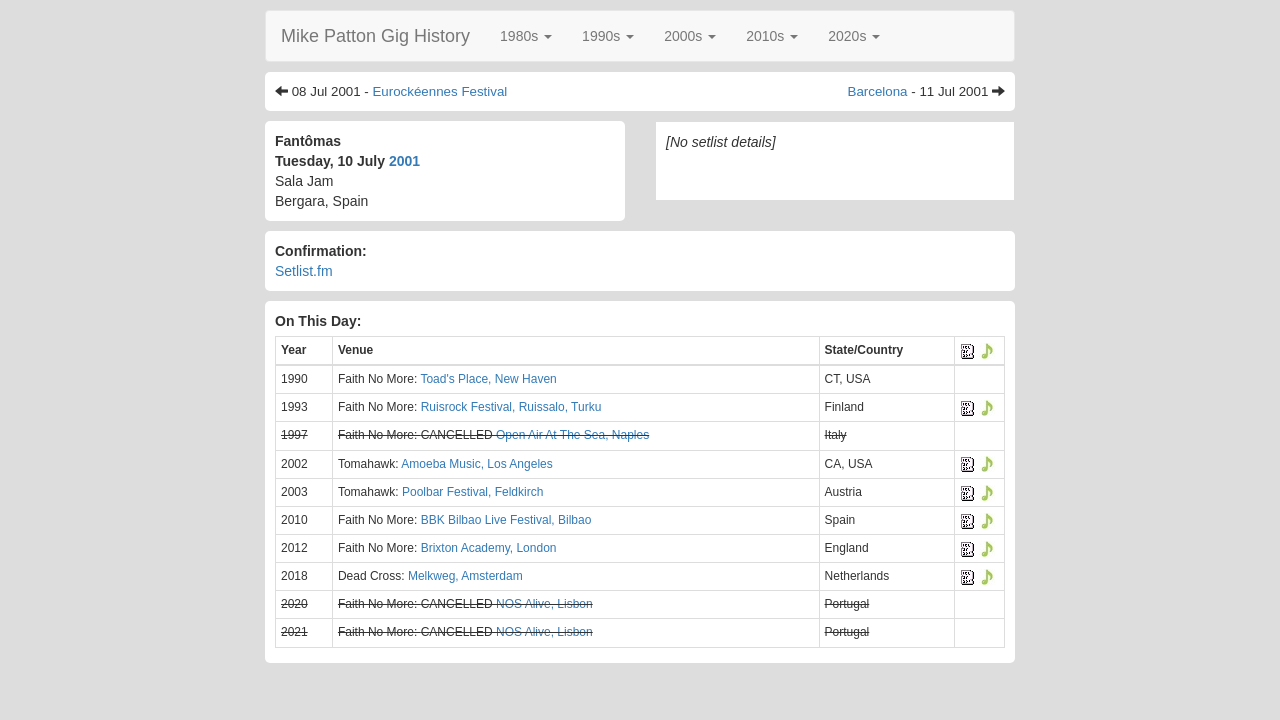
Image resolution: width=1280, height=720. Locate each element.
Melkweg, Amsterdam (465, 576)
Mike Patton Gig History (375, 36)
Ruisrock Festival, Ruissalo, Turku (511, 407)
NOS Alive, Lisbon (544, 604)
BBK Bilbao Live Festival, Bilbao (506, 520)
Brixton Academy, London (489, 548)
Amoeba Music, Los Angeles (476, 464)
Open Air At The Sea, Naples (572, 435)
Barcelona (878, 91)
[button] (526, 36)
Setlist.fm (304, 271)
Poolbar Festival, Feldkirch (472, 492)
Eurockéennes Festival (439, 91)
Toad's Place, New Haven (488, 379)
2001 (404, 161)
